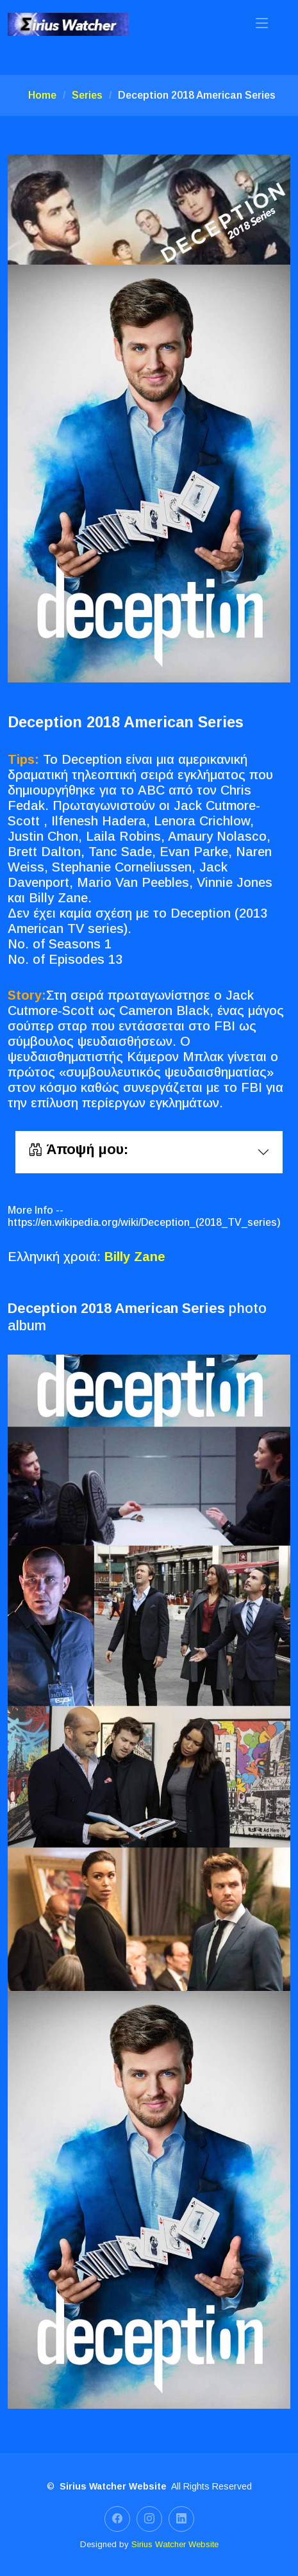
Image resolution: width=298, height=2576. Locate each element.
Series (87, 95)
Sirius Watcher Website (175, 2544)
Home (42, 95)
